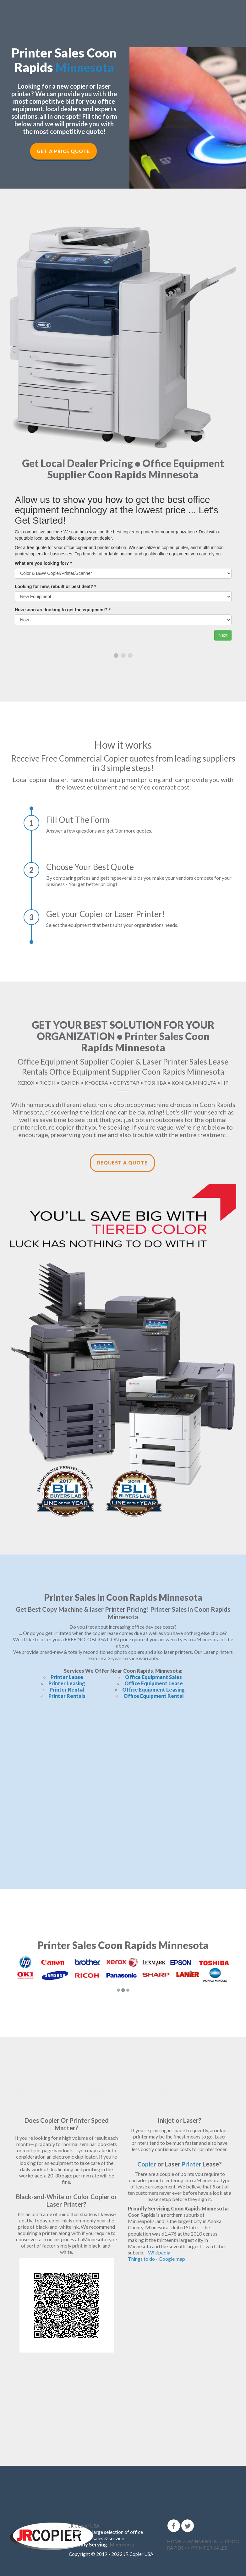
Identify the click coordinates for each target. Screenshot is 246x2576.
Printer (192, 2164)
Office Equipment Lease (153, 1683)
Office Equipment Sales (153, 1677)
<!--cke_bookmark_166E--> (123, 1788)
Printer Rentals (66, 1696)
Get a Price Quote (63, 151)
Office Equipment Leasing (153, 1690)
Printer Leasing (66, 1683)
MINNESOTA (203, 2541)
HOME (174, 2541)
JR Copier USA (84, 2526)
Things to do (141, 2259)
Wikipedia (159, 2252)
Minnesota (84, 67)
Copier (146, 2164)
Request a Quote (122, 1162)
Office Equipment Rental (153, 1696)
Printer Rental (67, 1690)
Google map (172, 2259)
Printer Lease (67, 1677)
